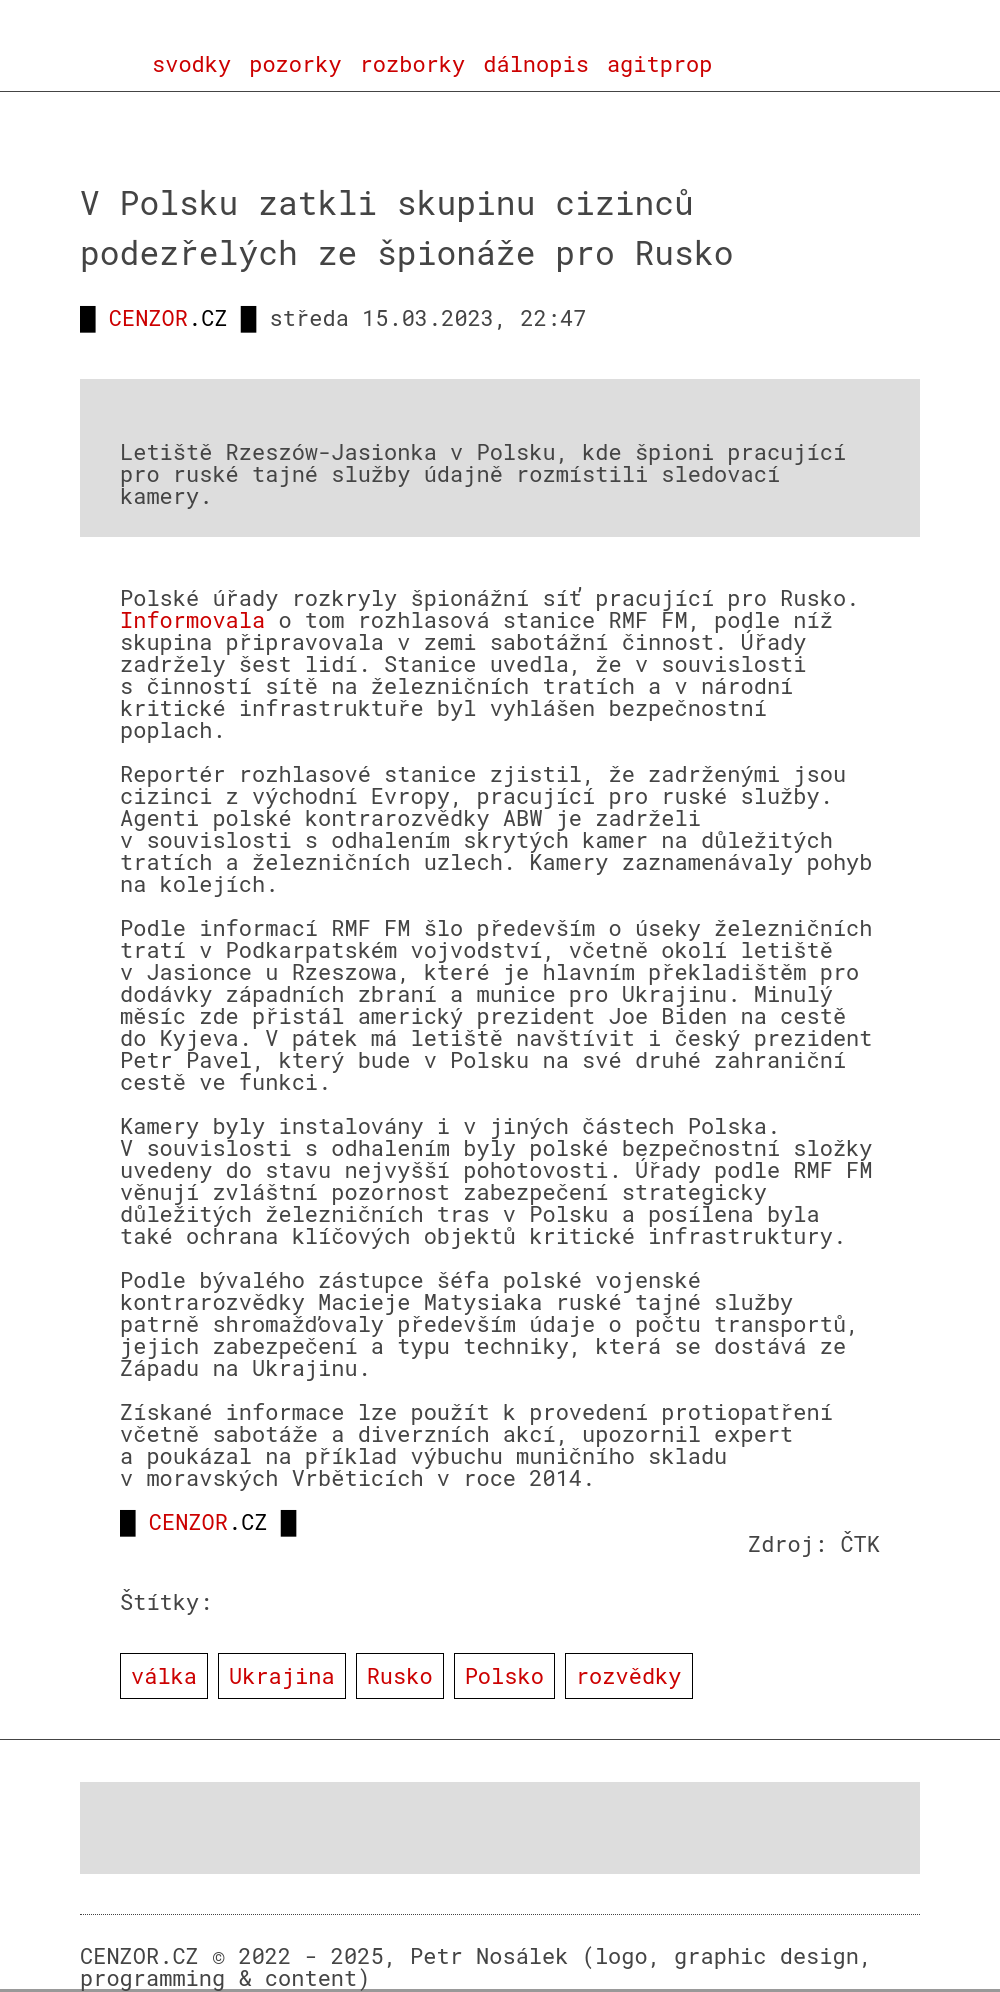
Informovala (192, 619)
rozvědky (629, 1675)
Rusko (400, 1675)
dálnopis (536, 64)
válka (164, 1675)
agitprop (660, 64)
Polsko (504, 1675)
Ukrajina (282, 1675)
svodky (191, 64)
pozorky (295, 64)
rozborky (413, 64)
